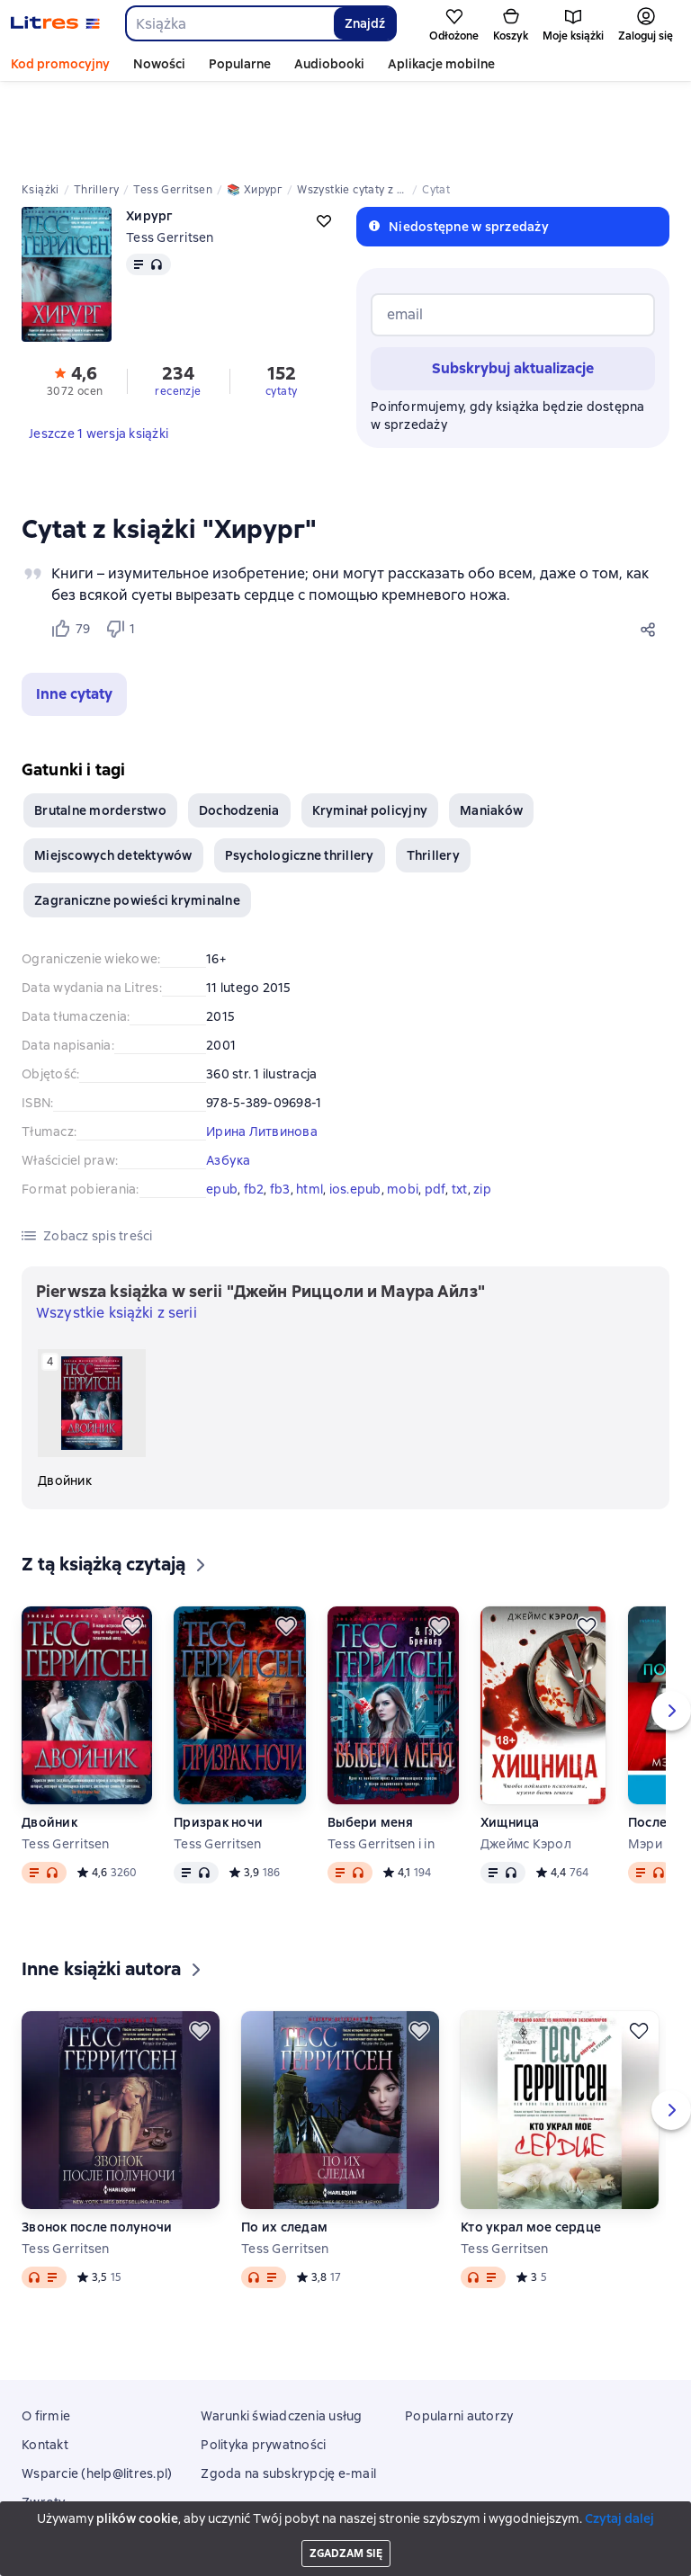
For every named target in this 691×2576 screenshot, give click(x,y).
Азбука (228, 1079)
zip (482, 1108)
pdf (435, 1108)
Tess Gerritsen (170, 156)
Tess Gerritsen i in (381, 1763)
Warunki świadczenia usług (281, 2335)
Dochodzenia (239, 729)
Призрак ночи (218, 1741)
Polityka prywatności (263, 2364)
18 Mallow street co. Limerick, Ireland (345, 2528)
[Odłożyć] (132, 1545)
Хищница (510, 1741)
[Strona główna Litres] (55, 23)
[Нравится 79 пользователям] (70, 548)
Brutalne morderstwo (100, 729)
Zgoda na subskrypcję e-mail (288, 2392)
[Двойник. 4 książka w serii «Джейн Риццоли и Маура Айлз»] (92, 1338)
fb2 (254, 1108)
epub (222, 1108)
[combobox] (229, 23)
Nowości (159, 64)
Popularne (240, 64)
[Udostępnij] (651, 547)
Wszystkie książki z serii (116, 1231)
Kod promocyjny (60, 64)
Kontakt (45, 2364)
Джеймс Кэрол (525, 1763)
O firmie (46, 2335)
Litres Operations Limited (346, 2512)
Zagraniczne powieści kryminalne (137, 819)
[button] (74, 613)
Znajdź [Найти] (365, 23)
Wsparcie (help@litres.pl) (97, 2392)
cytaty (281, 310)
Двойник (49, 1741)
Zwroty (44, 2421)
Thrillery (433, 774)
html (309, 1108)
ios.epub (355, 1108)
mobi (402, 1108)
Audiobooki (329, 64)
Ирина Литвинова (262, 1050)
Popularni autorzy (459, 2335)
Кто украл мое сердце (531, 2146)
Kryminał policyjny (370, 729)
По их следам (284, 2146)
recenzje (178, 310)
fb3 (280, 1108)
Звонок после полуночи (97, 2146)
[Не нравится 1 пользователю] (124, 548)
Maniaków (491, 729)
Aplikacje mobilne (441, 64)
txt (460, 1108)
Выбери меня (370, 1741)
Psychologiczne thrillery (299, 774)
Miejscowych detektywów (113, 774)
